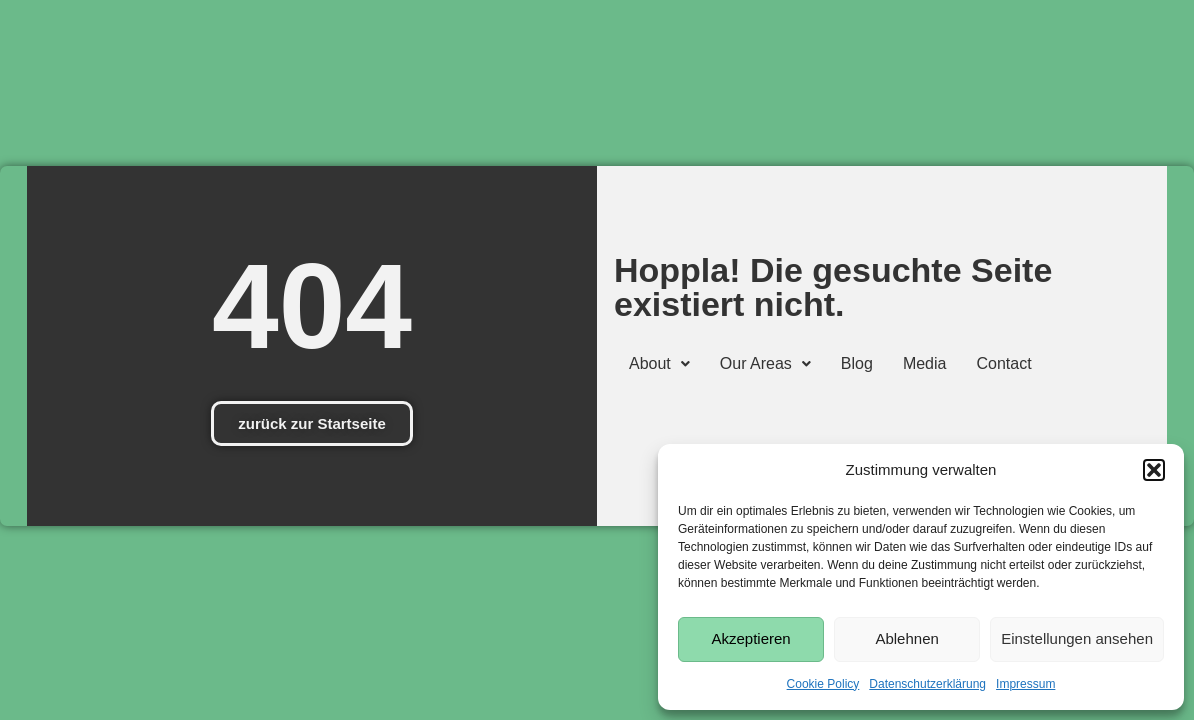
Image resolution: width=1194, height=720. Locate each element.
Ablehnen (906, 638)
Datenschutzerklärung (927, 684)
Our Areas (765, 363)
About (659, 363)
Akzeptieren (750, 638)
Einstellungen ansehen (1077, 638)
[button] (1154, 470)
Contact (1003, 363)
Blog (857, 363)
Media (925, 363)
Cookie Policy (823, 684)
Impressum (1025, 684)
